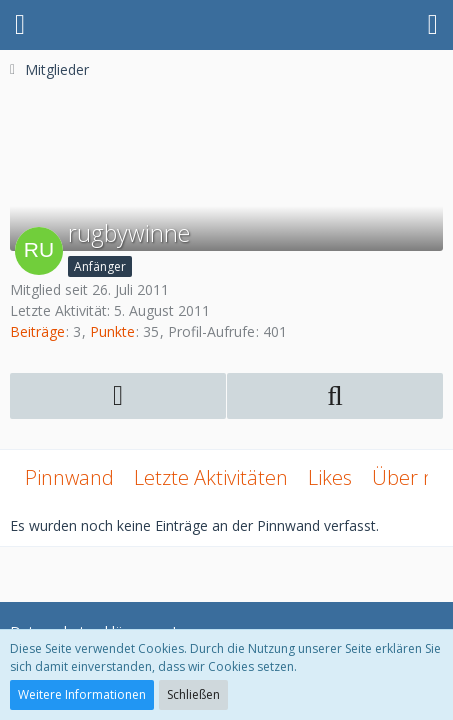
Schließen (193, 694)
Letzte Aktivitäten (211, 477)
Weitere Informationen (82, 694)
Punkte (112, 331)
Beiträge (37, 331)
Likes (330, 477)
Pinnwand (69, 477)
